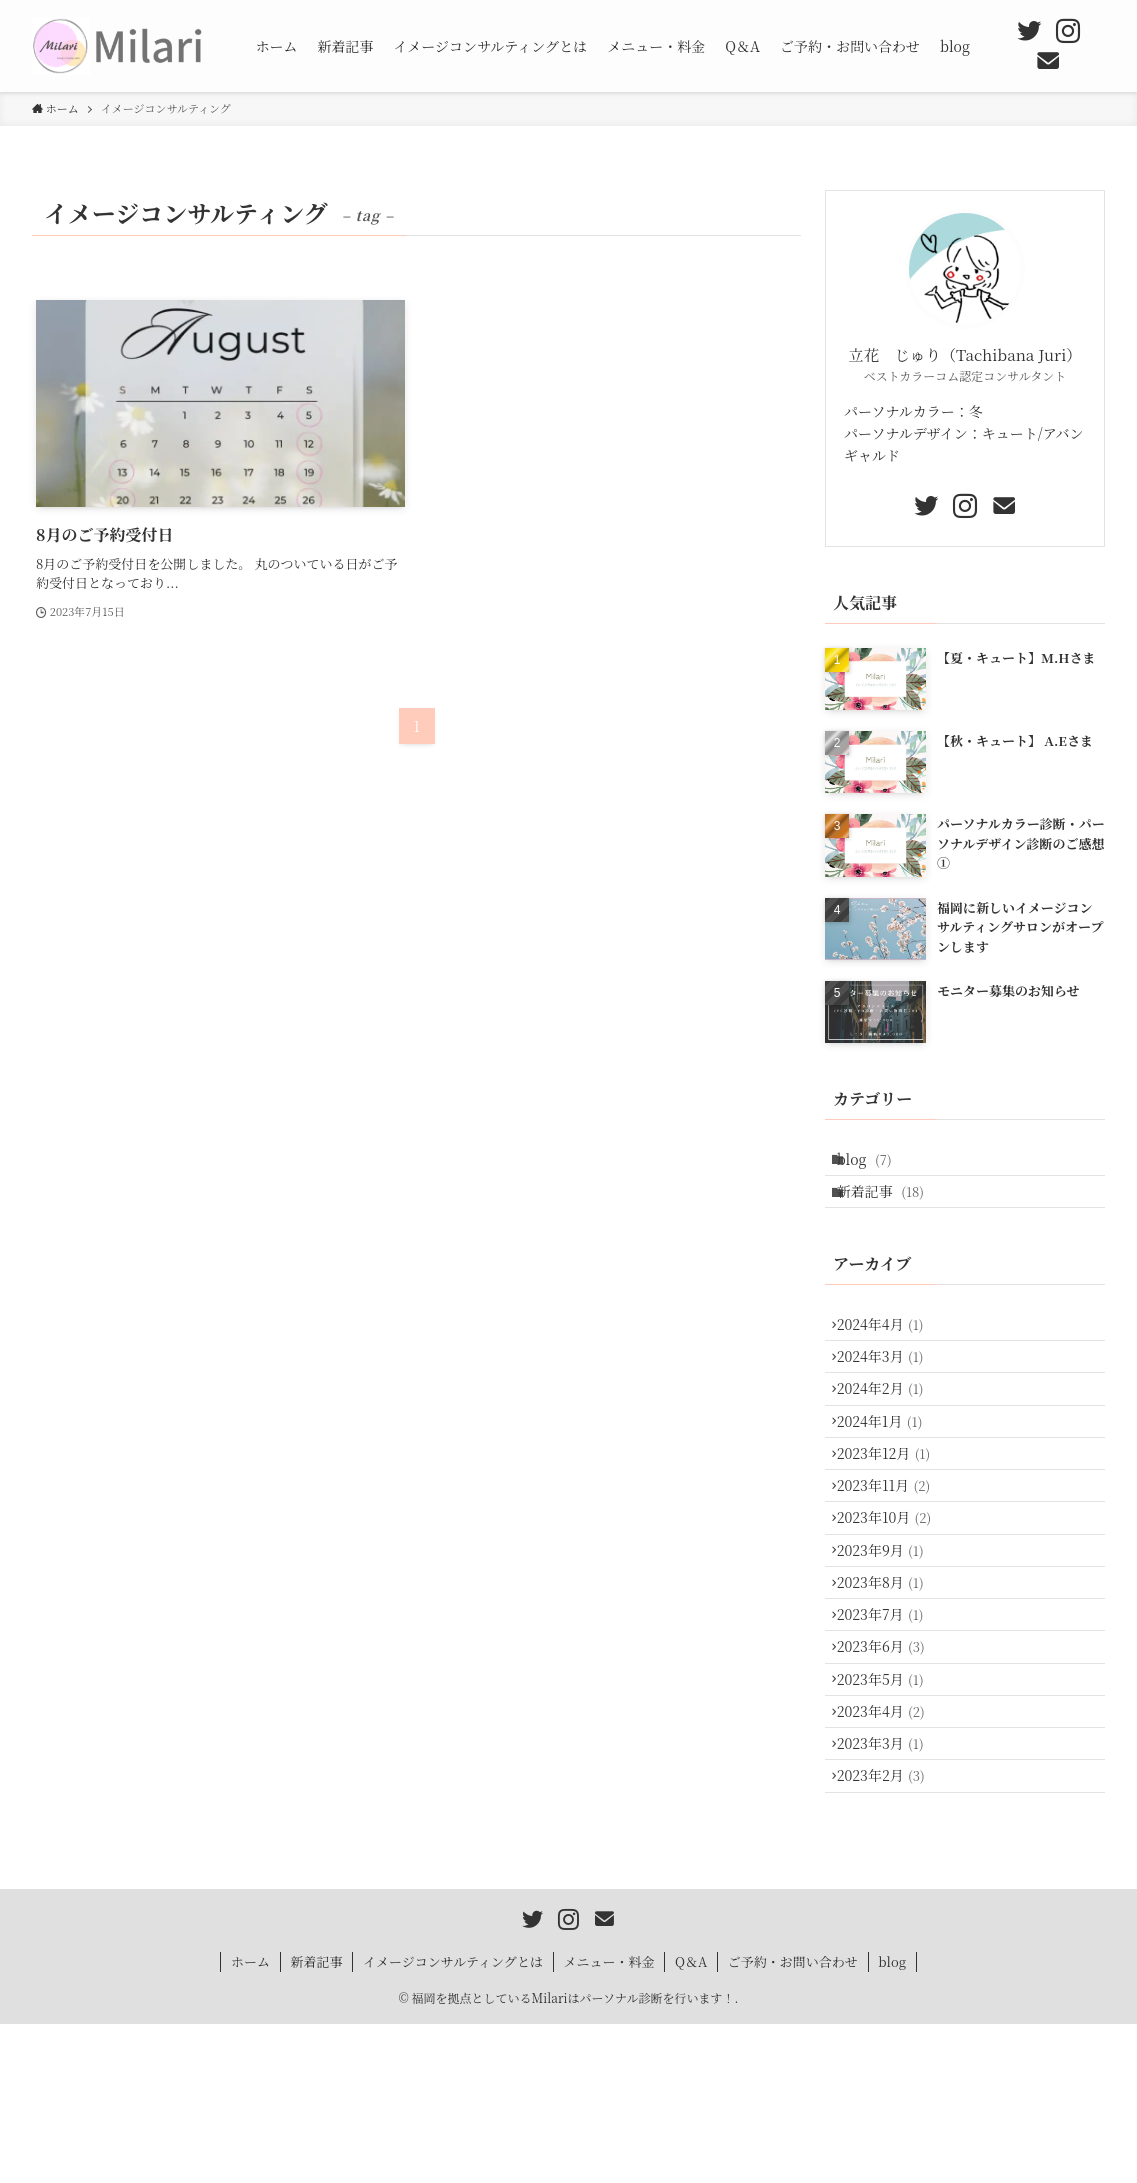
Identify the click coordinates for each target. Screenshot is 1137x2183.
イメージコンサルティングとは (453, 2120)
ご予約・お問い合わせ (793, 2120)
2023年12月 (893, 1514)
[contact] (1048, 61)
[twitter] (1029, 31)
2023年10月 (893, 1597)
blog (873, 1163)
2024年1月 (889, 1472)
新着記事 (889, 1205)
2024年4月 (889, 1347)
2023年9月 (889, 1638)
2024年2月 (889, 1430)
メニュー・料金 (608, 2120)
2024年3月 (889, 1389)
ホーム (250, 2120)
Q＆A (691, 2120)
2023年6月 (890, 1763)
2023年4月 (890, 1846)
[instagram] (1068, 31)
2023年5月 (889, 1805)
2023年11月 (892, 1555)
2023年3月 (889, 1888)
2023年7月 (889, 1721)
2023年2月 (890, 1929)
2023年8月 (889, 1680)
